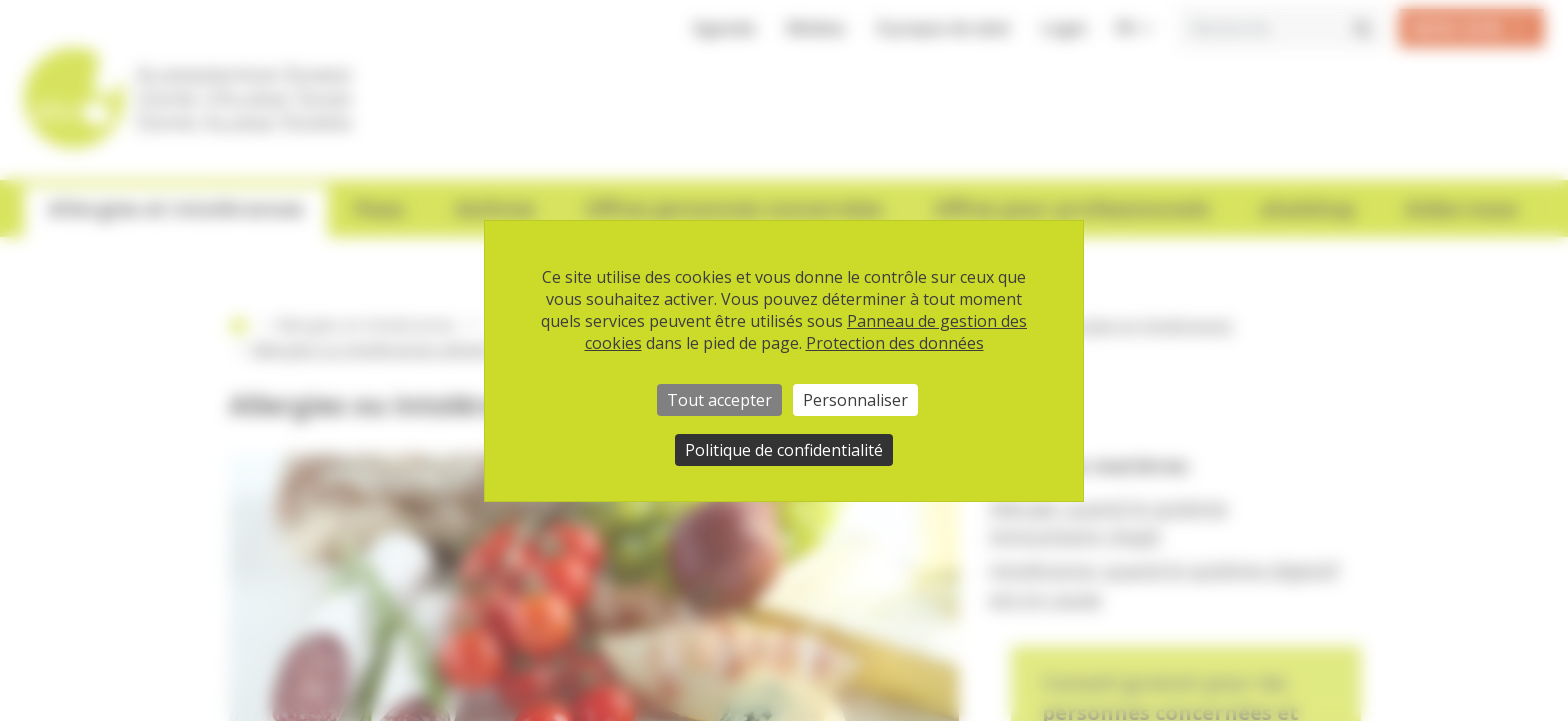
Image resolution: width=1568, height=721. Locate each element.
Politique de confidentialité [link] (784, 450)
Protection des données (895, 343)
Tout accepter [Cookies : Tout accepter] (719, 400)
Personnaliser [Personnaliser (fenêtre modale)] (855, 400)
